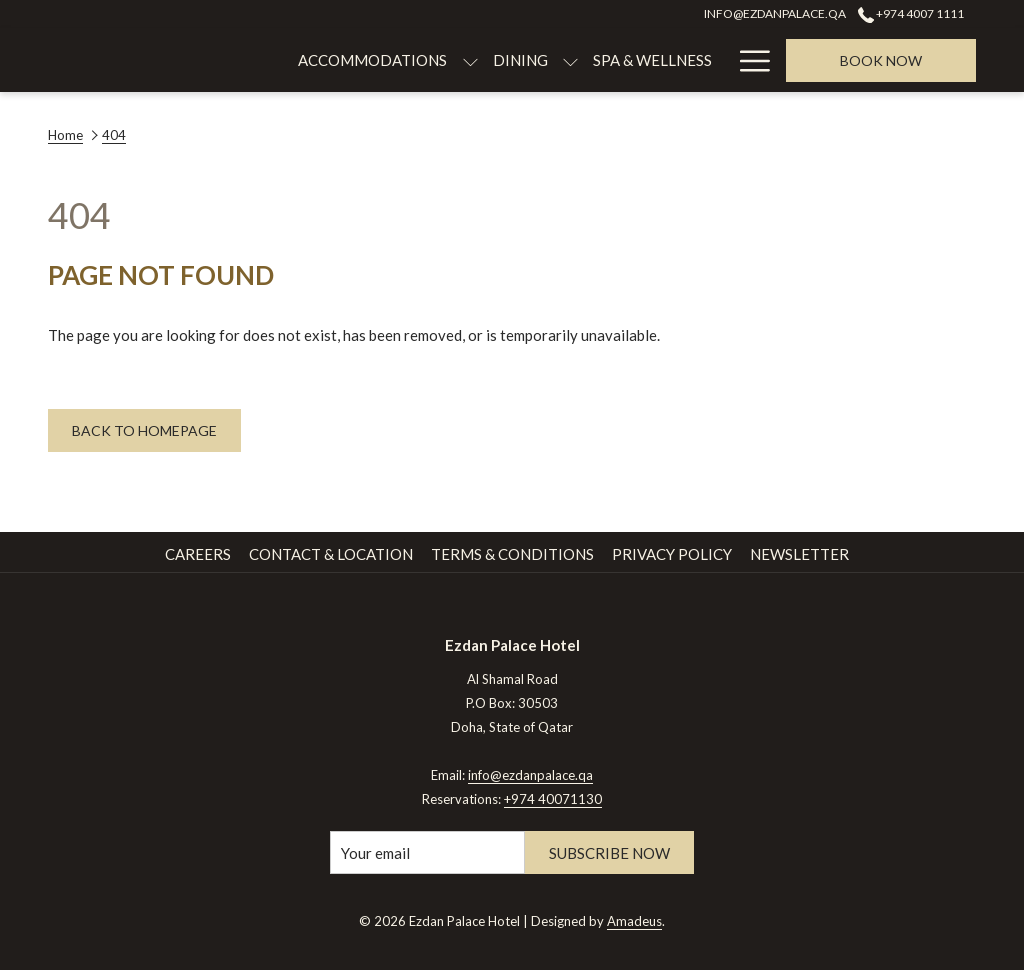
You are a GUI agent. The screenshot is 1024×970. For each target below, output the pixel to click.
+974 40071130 (553, 799)
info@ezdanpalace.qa (530, 775)
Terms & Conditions (512, 554)
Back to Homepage (144, 430)
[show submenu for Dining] (461, 60)
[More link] (747, 60)
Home (65, 135)
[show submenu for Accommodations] (360, 60)
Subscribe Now (609, 853)
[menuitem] (263, 60)
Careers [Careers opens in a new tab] (198, 554)
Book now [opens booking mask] (881, 60)
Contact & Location (331, 554)
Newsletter (799, 554)
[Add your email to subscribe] (427, 852)
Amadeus (634, 921)
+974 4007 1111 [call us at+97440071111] (911, 13)
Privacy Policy (672, 554)
